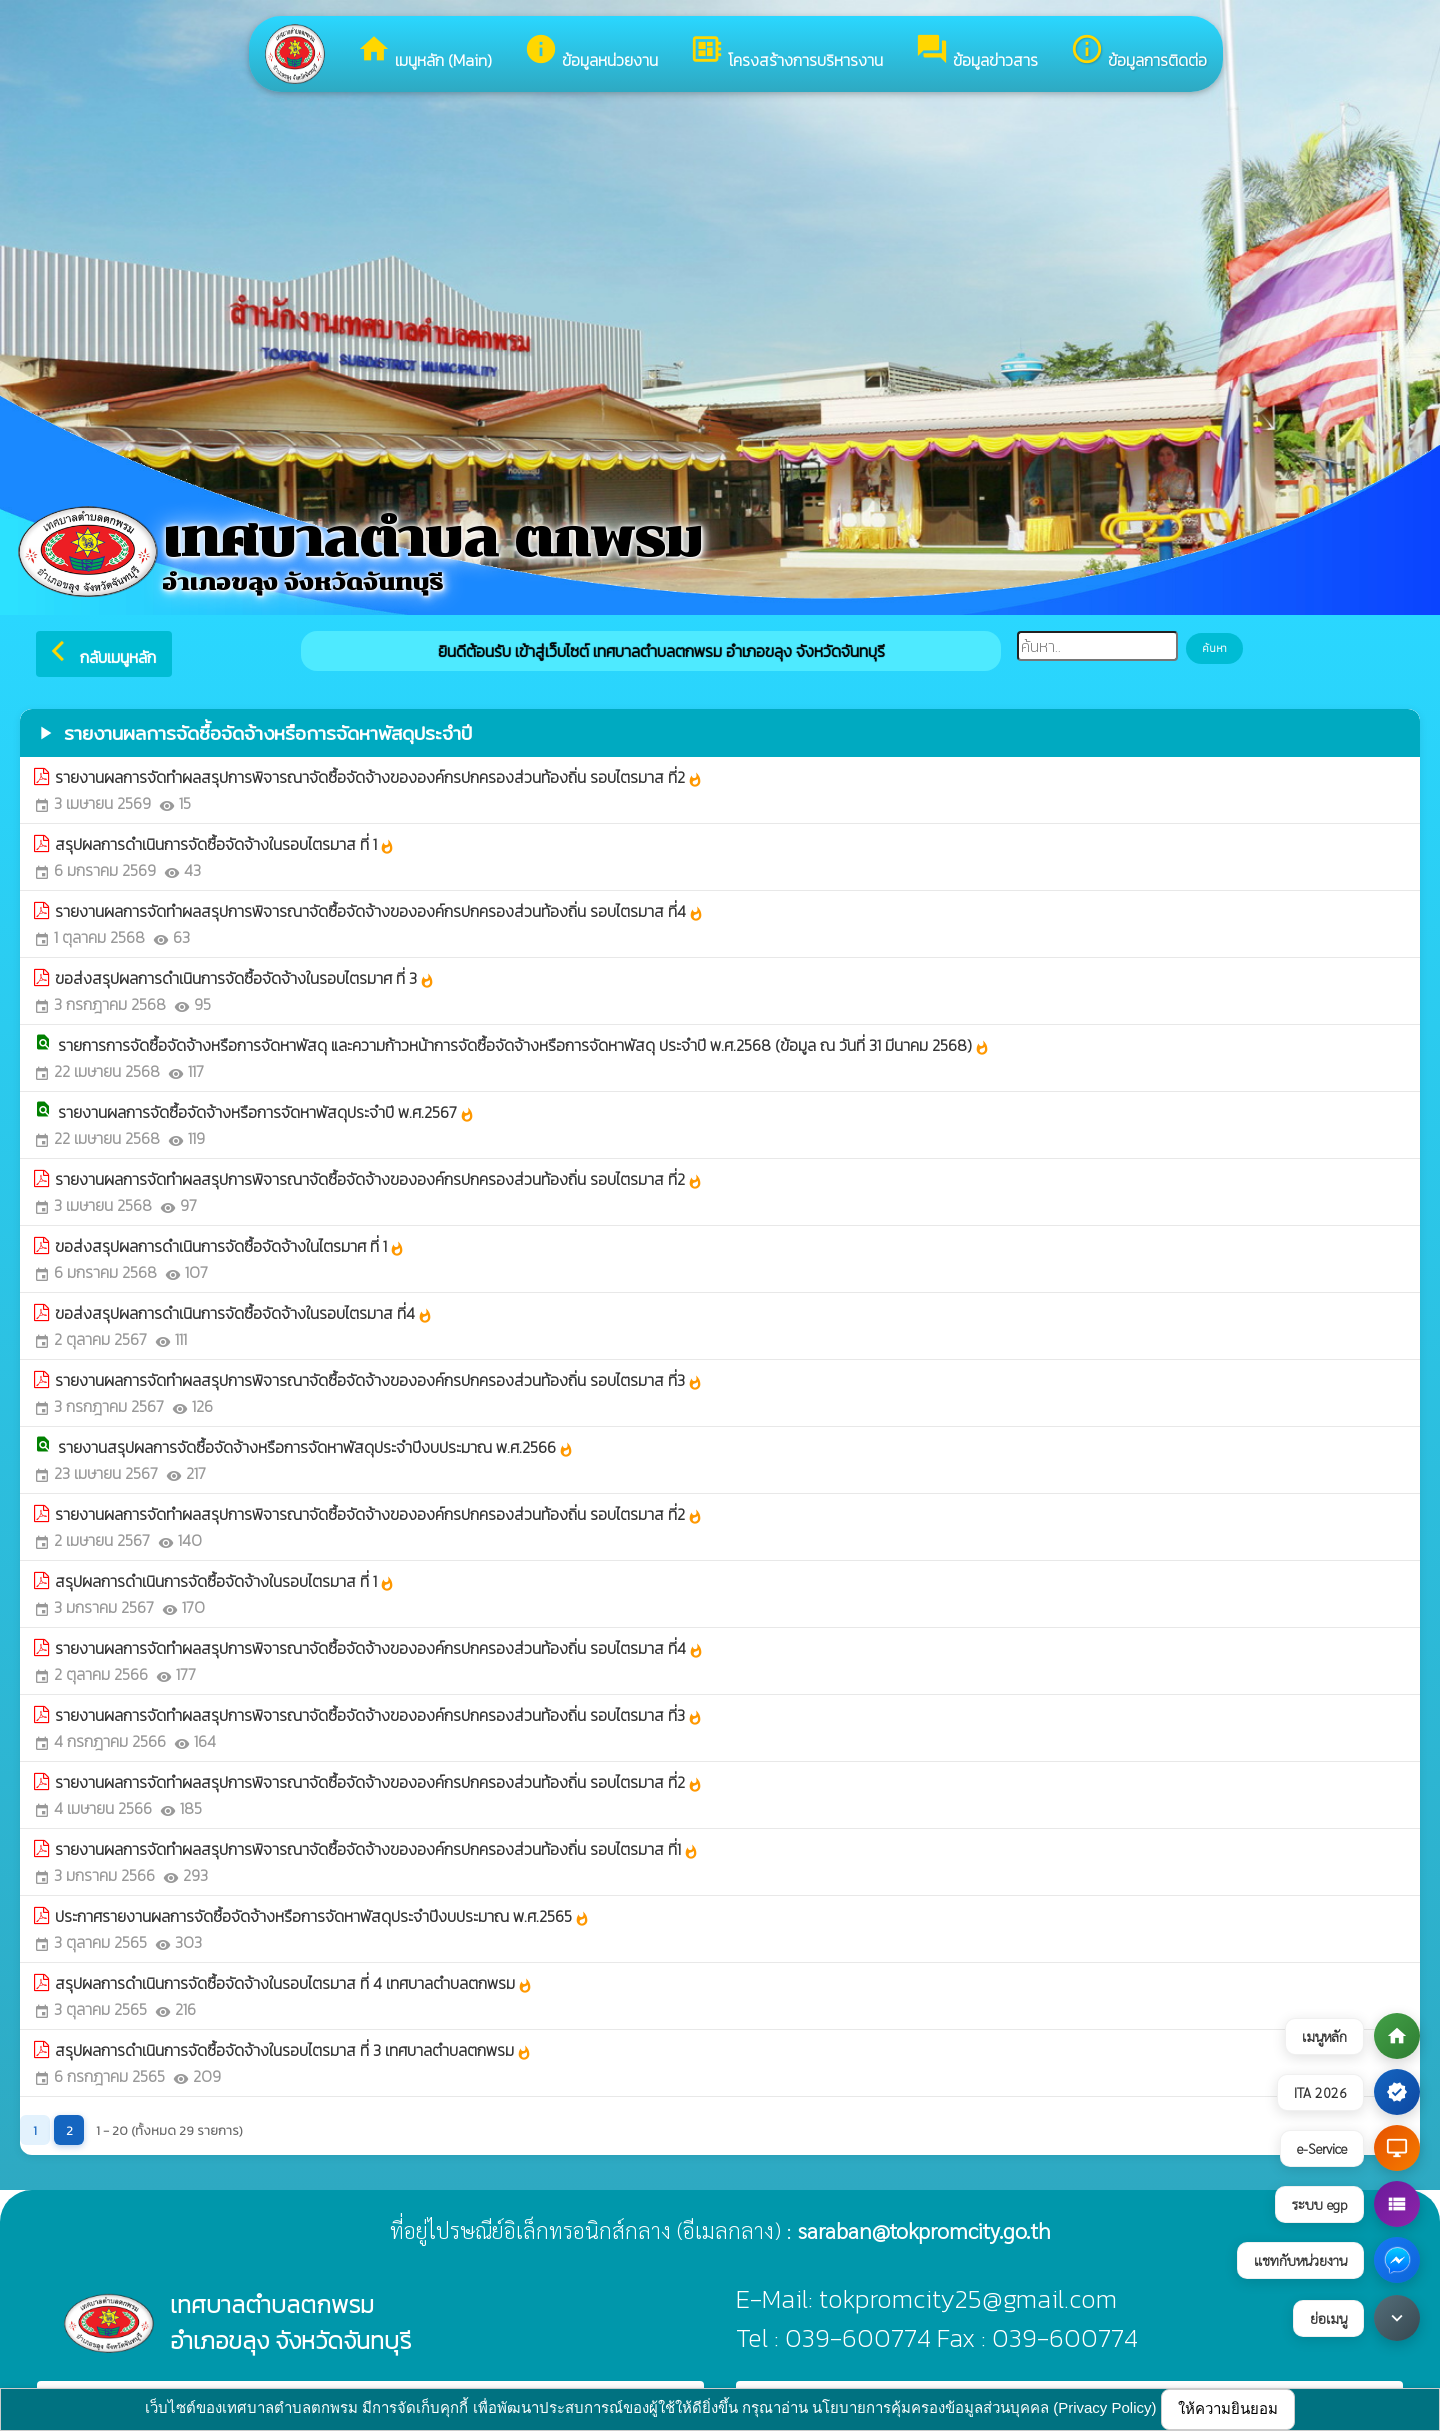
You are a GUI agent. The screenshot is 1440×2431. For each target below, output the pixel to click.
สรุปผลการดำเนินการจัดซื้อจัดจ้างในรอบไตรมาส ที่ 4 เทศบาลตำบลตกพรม (294, 1983)
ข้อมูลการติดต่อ (1138, 52)
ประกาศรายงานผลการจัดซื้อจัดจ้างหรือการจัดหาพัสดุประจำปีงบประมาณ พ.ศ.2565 (322, 1916)
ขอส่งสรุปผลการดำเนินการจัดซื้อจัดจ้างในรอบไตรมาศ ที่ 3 (245, 978)
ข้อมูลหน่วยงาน (591, 52)
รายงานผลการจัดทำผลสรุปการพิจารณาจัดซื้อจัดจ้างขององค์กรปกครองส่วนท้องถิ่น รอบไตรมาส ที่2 (379, 777)
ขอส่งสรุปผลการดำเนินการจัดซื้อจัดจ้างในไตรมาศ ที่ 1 (230, 1246)
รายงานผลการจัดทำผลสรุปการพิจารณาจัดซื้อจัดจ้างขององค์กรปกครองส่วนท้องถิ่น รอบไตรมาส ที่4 (379, 911)
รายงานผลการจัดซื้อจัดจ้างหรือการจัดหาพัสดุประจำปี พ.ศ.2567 (266, 1112)
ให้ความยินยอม (1228, 2408)
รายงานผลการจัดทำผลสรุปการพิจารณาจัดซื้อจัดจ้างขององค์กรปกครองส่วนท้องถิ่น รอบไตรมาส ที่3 (379, 1380)
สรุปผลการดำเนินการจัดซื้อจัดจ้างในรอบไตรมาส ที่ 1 (225, 844)
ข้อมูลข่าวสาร (976, 52)
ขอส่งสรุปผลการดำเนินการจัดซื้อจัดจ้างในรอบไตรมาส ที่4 (244, 1313)
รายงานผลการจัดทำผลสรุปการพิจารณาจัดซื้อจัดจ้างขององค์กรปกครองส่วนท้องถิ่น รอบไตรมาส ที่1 (377, 1849)
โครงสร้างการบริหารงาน (786, 52)
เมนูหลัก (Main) (424, 52)
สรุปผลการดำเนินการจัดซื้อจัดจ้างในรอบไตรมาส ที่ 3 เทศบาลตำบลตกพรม (293, 2050)
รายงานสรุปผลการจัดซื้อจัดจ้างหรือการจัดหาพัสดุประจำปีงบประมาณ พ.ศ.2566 (316, 1447)
